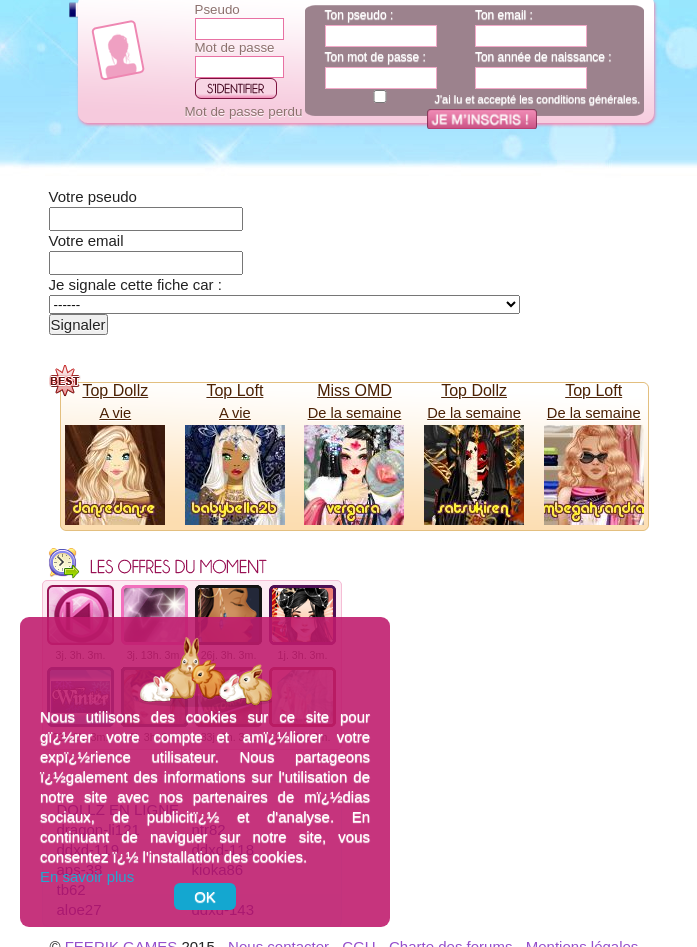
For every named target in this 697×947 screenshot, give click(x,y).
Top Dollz (115, 390)
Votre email (86, 240)
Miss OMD (354, 390)
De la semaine (355, 413)
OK (205, 896)
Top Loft (234, 390)
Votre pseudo (93, 196)
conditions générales (586, 99)
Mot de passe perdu (244, 111)
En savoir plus (87, 876)
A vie (115, 413)
